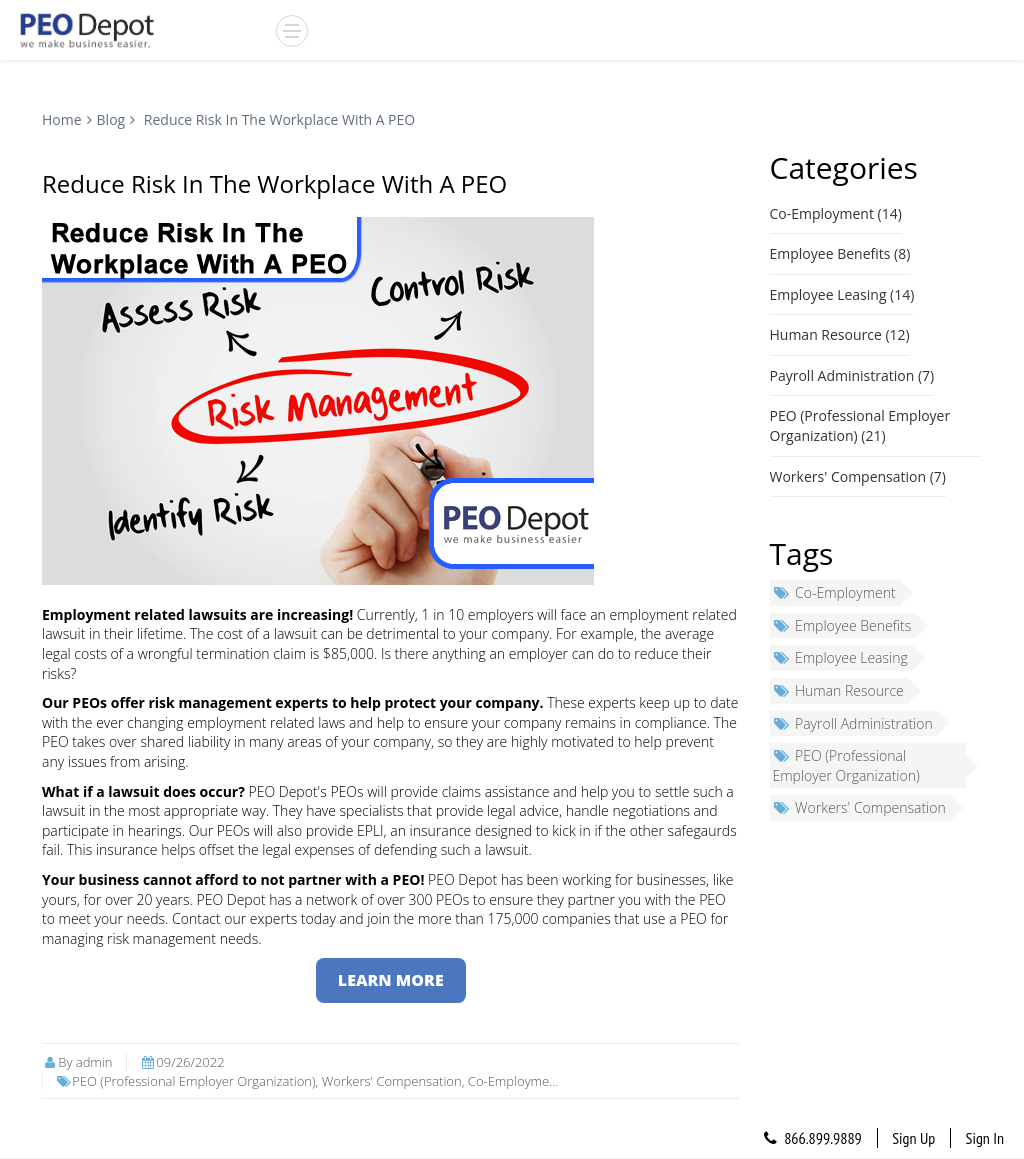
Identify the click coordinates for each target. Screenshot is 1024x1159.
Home (62, 119)
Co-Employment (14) (836, 213)
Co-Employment (834, 592)
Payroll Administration (853, 723)
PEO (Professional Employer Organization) (846, 765)
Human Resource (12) (840, 334)
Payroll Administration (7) (852, 375)
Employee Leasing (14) (842, 294)
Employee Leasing (840, 657)
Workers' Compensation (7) (858, 476)
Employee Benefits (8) (840, 253)
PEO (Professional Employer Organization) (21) (860, 425)
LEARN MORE (391, 980)
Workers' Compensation (859, 807)
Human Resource (838, 690)
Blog (111, 119)
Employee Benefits (842, 625)
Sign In (985, 1138)
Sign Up (913, 1138)
